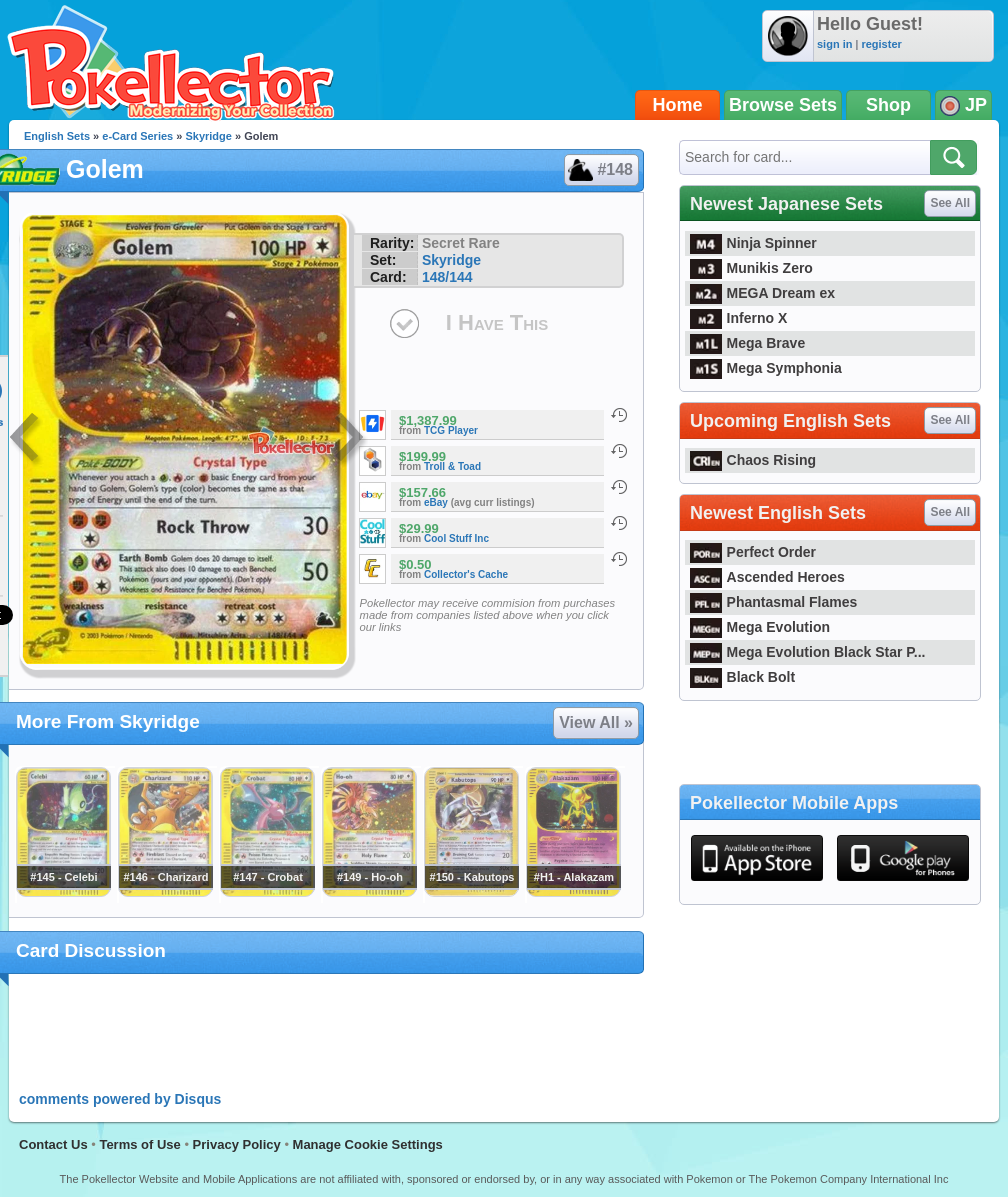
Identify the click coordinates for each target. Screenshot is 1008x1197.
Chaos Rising (753, 460)
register (881, 44)
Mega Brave (747, 343)
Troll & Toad (452, 466)
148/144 (447, 277)
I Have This (497, 322)
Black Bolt (742, 677)
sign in (834, 44)
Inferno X (738, 318)
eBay (436, 502)
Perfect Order (753, 552)
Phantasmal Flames (773, 602)
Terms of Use (139, 1144)
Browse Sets (783, 105)
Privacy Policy (237, 1144)
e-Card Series (137, 136)
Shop (888, 105)
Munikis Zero (751, 268)
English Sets (57, 136)
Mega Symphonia (766, 368)
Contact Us (53, 1144)
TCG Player (451, 430)
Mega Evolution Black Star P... (808, 652)
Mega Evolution (760, 627)
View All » (596, 722)
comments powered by (120, 1099)
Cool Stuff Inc (456, 538)
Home (678, 105)
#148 (600, 170)
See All (950, 203)
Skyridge (208, 136)
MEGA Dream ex (762, 293)
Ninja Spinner (753, 243)
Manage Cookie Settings (368, 1144)
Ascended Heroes (767, 577)
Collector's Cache (466, 574)
